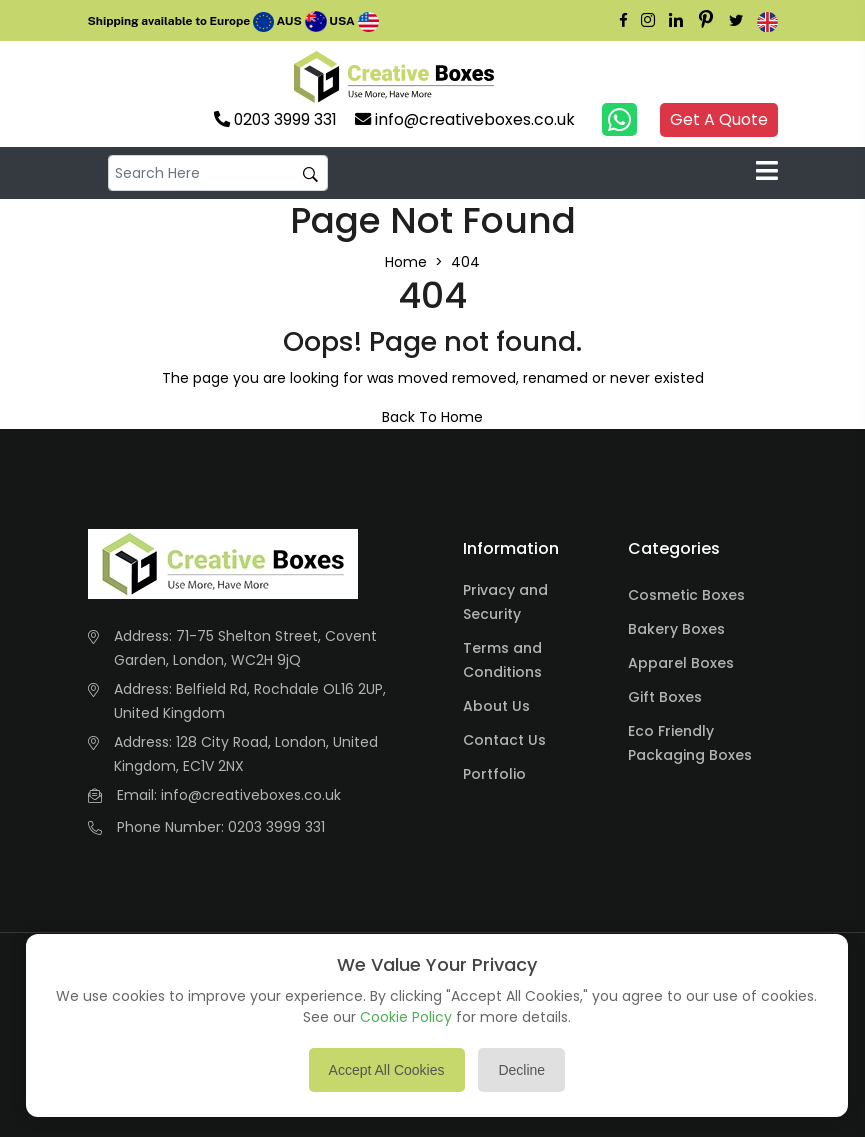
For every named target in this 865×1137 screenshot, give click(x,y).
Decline (521, 1070)
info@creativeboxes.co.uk (251, 795)
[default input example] (218, 173)
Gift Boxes (665, 697)
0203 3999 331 (276, 827)
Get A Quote (719, 119)
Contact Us (504, 740)
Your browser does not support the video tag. (536, 77)
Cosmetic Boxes (686, 595)
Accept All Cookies (387, 1070)
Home (406, 262)
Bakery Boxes (676, 629)
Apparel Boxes (681, 663)
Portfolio (494, 774)
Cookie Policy (406, 1017)
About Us (496, 706)
